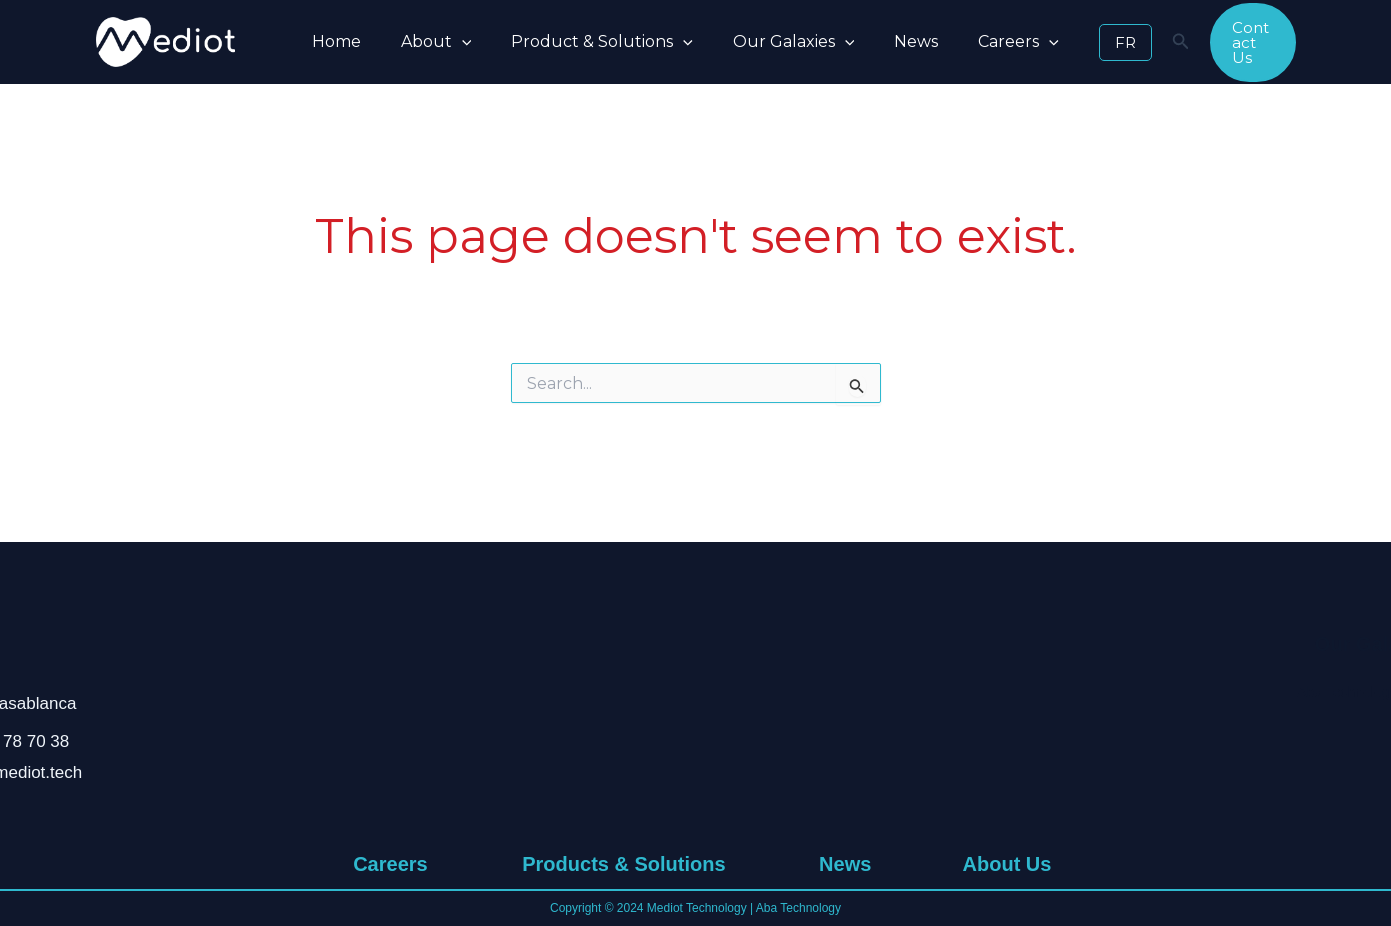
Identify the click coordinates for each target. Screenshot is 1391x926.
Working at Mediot (390, 692)
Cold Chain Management (620, 832)
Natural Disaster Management (621, 748)
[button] (450, 42)
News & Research (845, 692)
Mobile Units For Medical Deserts (620, 776)
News (880, 41)
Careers (974, 42)
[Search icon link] (1133, 44)
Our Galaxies (766, 42)
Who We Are (1007, 692)
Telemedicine (621, 720)
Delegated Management (620, 804)
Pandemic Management (621, 692)
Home (332, 41)
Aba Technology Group (1188, 692)
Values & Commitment (1007, 720)
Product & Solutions (582, 42)
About (424, 42)
